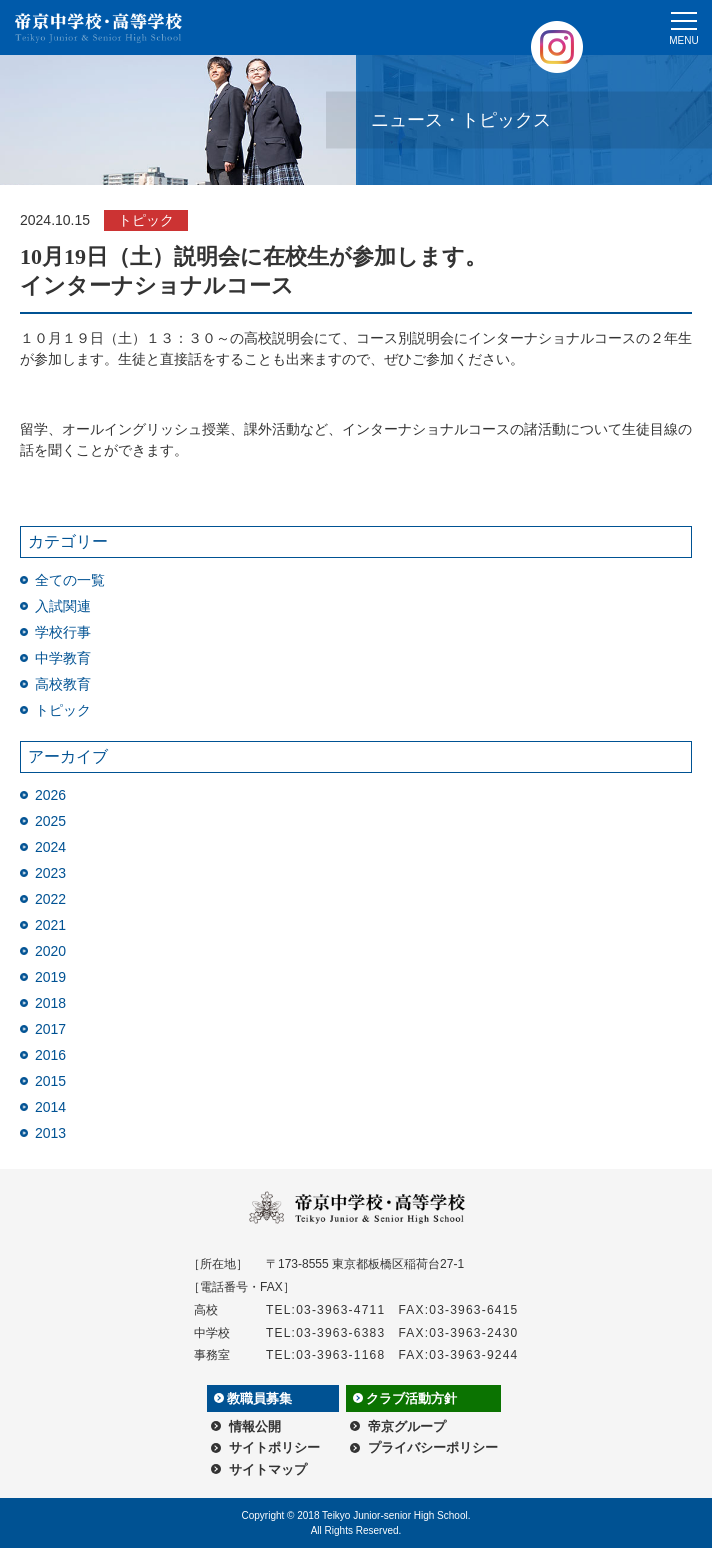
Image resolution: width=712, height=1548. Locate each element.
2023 (50, 873)
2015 (50, 1081)
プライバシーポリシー (433, 1447)
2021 (50, 925)
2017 (50, 1029)
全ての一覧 (70, 580)
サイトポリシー (274, 1447)
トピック (63, 710)
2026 (50, 795)
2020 (50, 951)
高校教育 (63, 684)
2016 (50, 1055)
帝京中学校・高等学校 (99, 28)
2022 (50, 899)
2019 (50, 977)
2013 (50, 1133)
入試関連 (63, 606)
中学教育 (63, 658)
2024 (50, 847)
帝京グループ (407, 1426)
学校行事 (63, 632)
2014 (50, 1107)
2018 (50, 1003)
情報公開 (255, 1426)
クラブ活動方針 (411, 1398)
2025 (50, 821)
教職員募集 (259, 1398)
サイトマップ (268, 1469)
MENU (683, 40)
